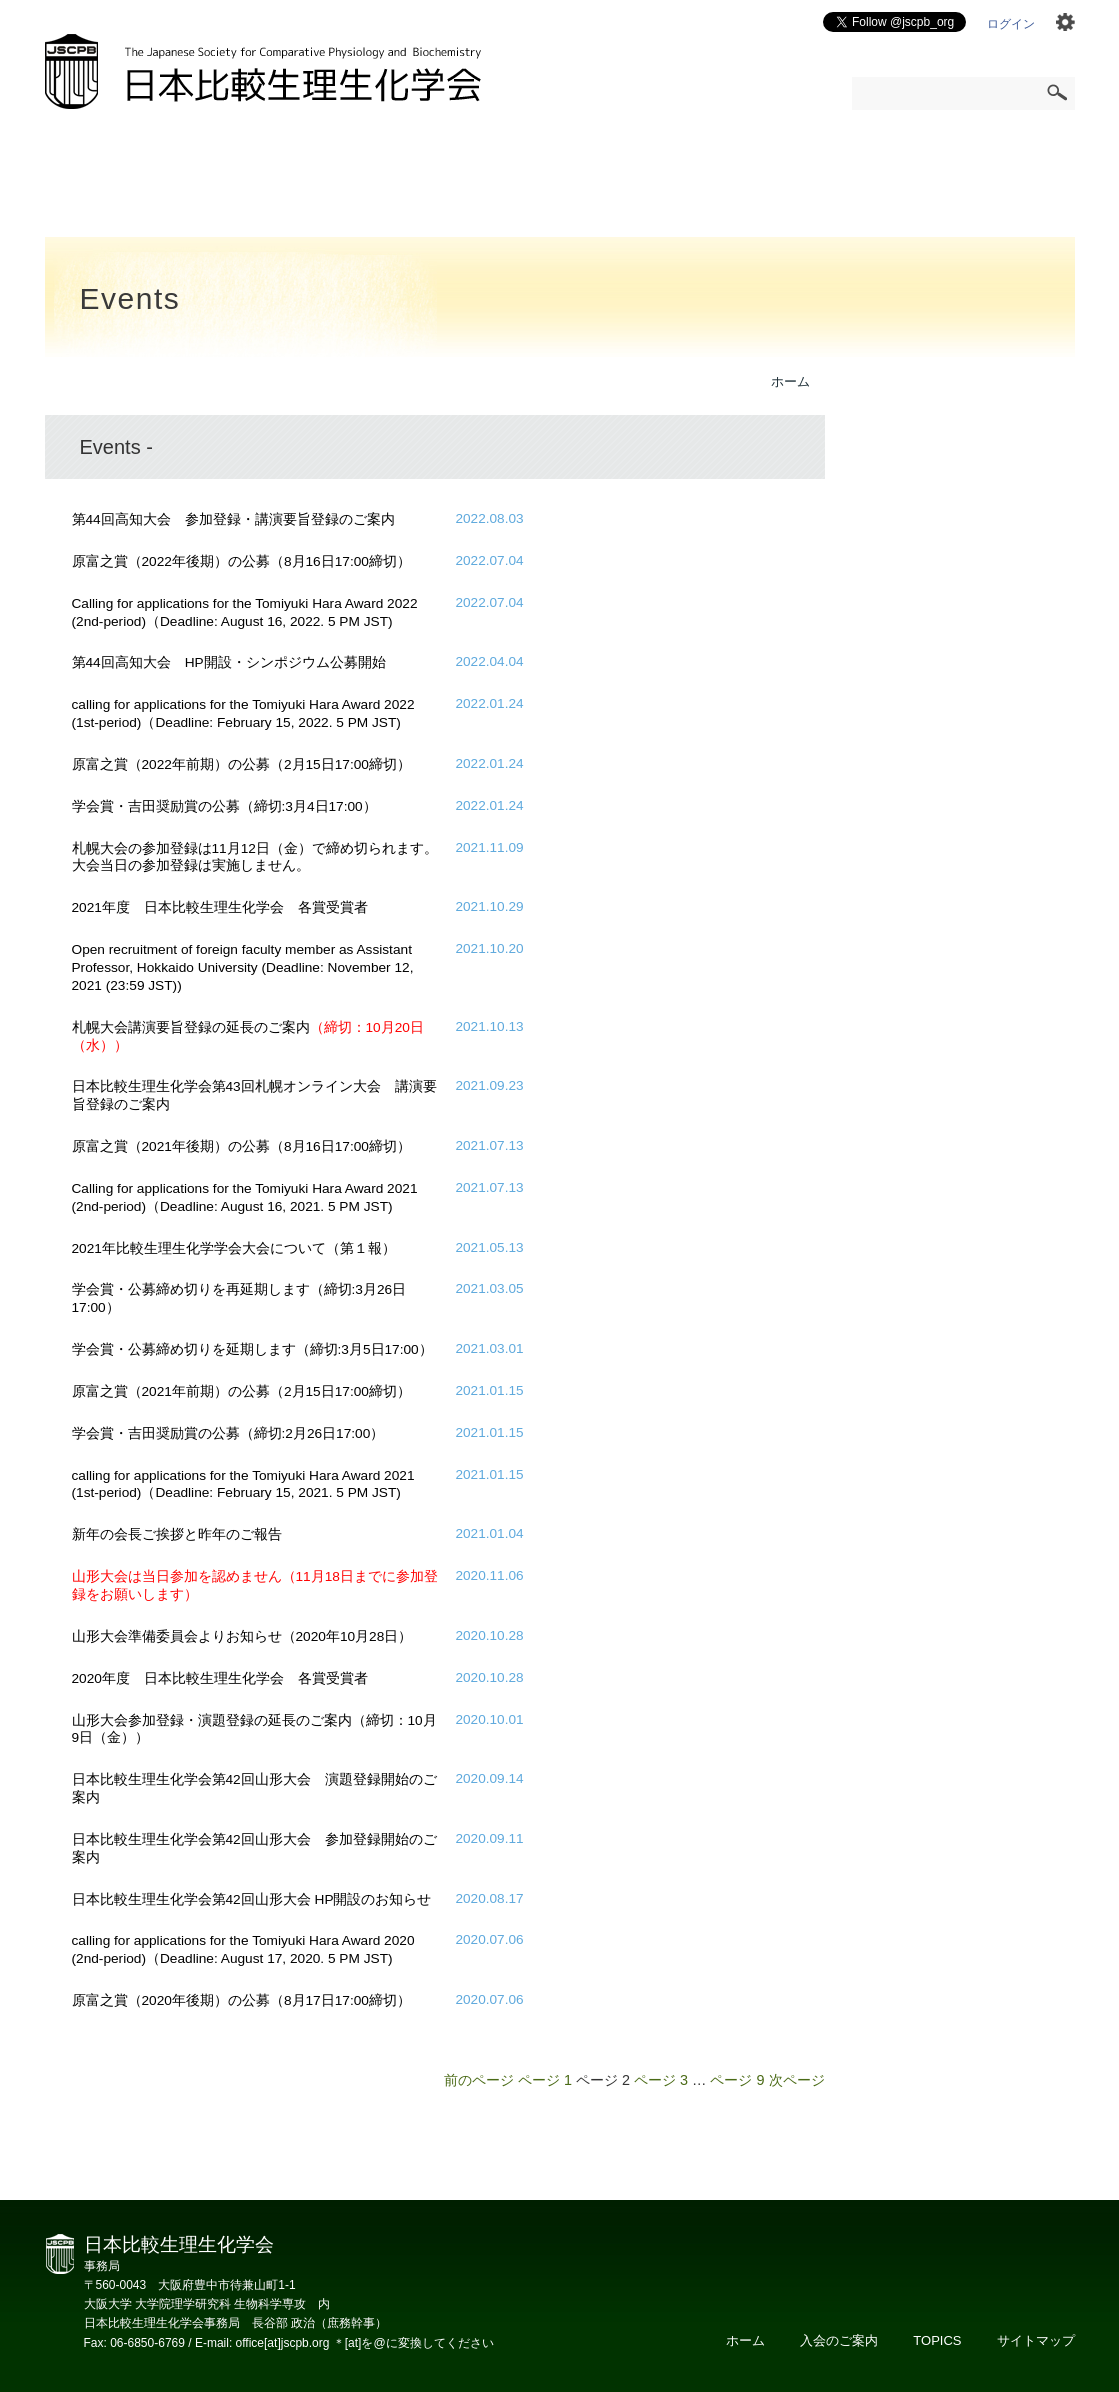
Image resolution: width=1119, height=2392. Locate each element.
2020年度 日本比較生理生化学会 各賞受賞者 (220, 1678)
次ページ (797, 2080)
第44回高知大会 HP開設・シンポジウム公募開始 (229, 662)
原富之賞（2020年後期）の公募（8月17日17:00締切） (241, 2000)
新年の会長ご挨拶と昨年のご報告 (177, 1534)
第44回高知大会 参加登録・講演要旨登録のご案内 (233, 519)
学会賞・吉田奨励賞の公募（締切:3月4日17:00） (224, 806)
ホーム (790, 381)
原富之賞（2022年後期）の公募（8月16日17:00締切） (241, 561)
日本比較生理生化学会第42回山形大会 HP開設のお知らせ (252, 1899)
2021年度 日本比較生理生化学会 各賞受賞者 (220, 907)
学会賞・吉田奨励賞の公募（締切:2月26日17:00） (228, 1433)
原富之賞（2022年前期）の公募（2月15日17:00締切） (241, 764)
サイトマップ (1036, 2340)
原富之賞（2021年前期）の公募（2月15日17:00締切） (241, 1391)
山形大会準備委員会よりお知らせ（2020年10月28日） (242, 1636)
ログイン (1011, 24)
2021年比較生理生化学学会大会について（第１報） (234, 1248)
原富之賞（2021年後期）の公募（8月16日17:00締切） (241, 1146)
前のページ (479, 2080)
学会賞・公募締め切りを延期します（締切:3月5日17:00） (252, 1349)
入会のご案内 (839, 2340)
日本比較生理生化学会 (263, 71)
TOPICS (937, 2340)
